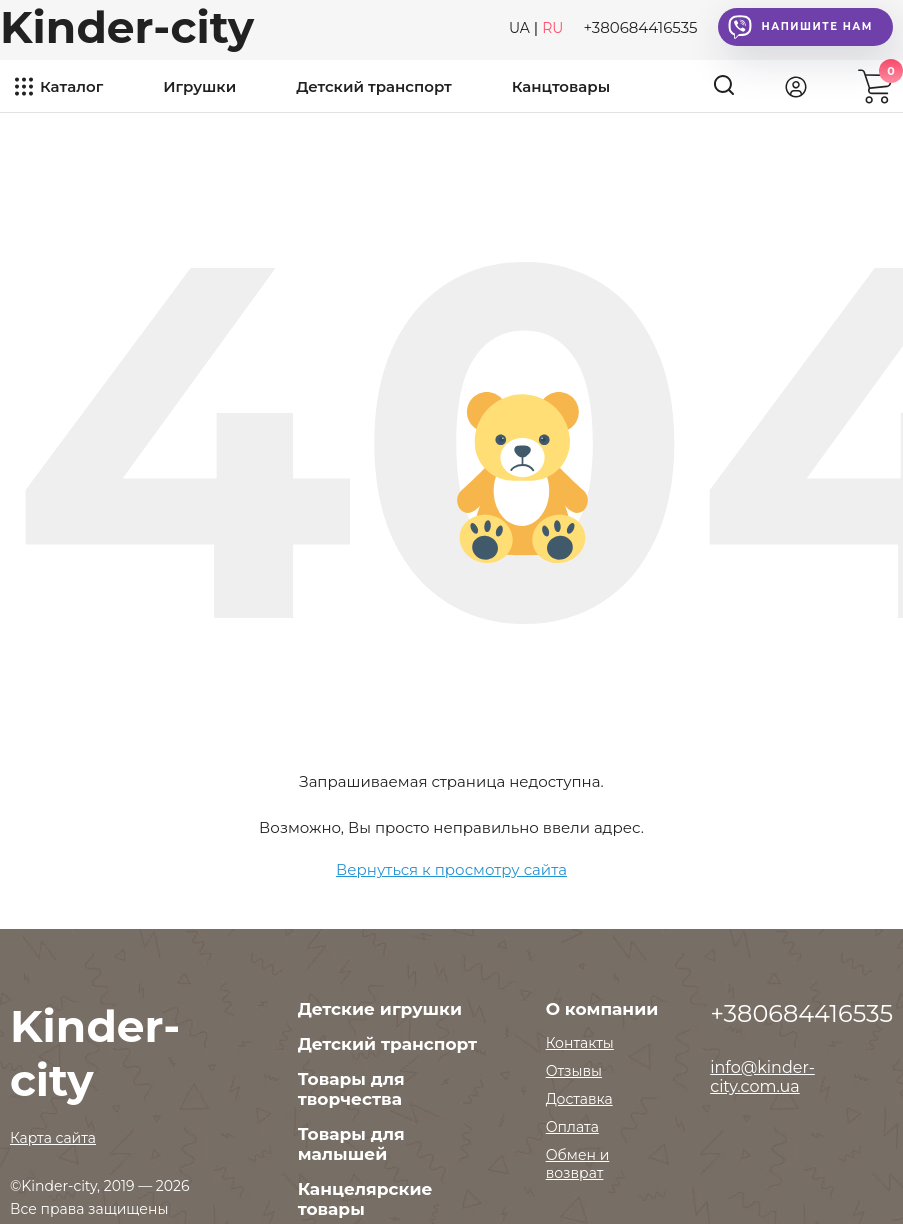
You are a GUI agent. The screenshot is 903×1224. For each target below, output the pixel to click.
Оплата (572, 1127)
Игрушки (199, 86)
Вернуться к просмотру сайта (451, 869)
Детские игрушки (380, 1009)
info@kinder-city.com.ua (762, 1077)
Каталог (71, 86)
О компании (602, 1009)
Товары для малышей (351, 1144)
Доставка (579, 1099)
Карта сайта (53, 1138)
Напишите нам (800, 27)
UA (519, 28)
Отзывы (574, 1071)
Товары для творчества (351, 1089)
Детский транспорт (374, 86)
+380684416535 (640, 27)
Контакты (580, 1043)
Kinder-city (127, 27)
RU (552, 28)
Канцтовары (561, 86)
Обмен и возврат (578, 1164)
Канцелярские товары (365, 1199)
